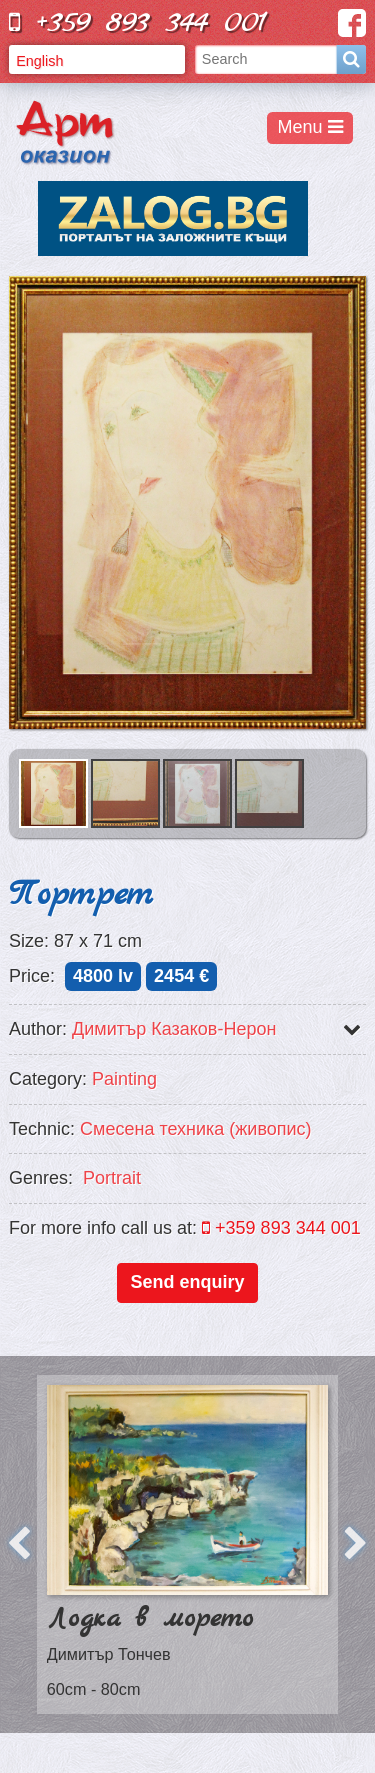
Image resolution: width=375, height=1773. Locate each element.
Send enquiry (187, 1282)
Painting (124, 1079)
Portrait (112, 1178)
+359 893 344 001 (138, 22)
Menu (310, 127)
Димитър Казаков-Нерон (174, 1029)
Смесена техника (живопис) (196, 1129)
